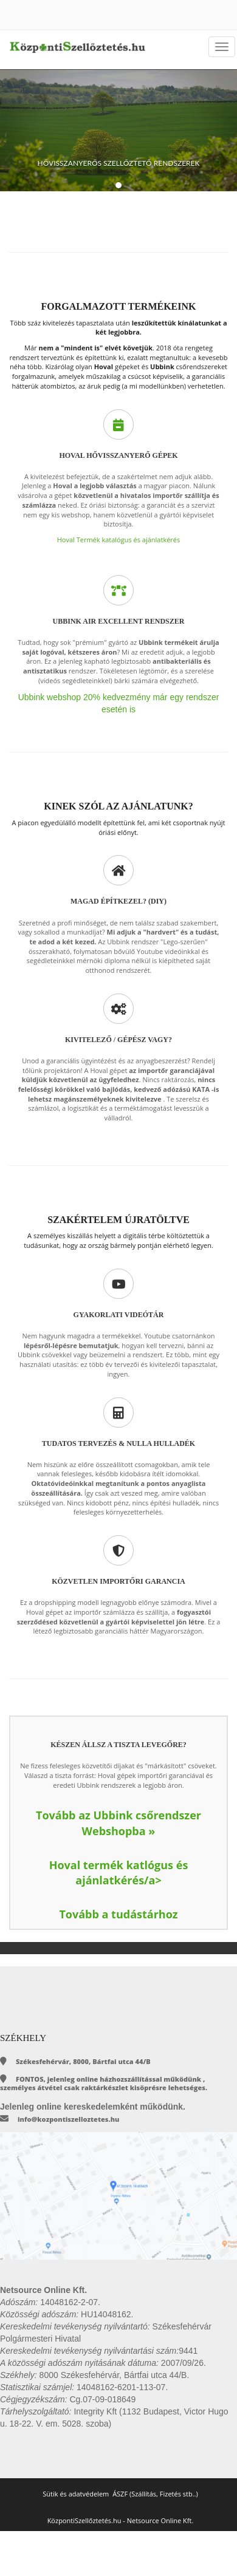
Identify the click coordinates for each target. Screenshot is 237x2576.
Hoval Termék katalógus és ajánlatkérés (118, 539)
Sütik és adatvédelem (76, 2493)
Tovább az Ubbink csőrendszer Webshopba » (118, 1823)
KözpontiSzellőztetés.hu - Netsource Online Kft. (120, 2520)
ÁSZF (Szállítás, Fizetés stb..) (155, 2493)
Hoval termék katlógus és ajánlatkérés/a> (118, 1873)
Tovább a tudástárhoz (118, 1914)
